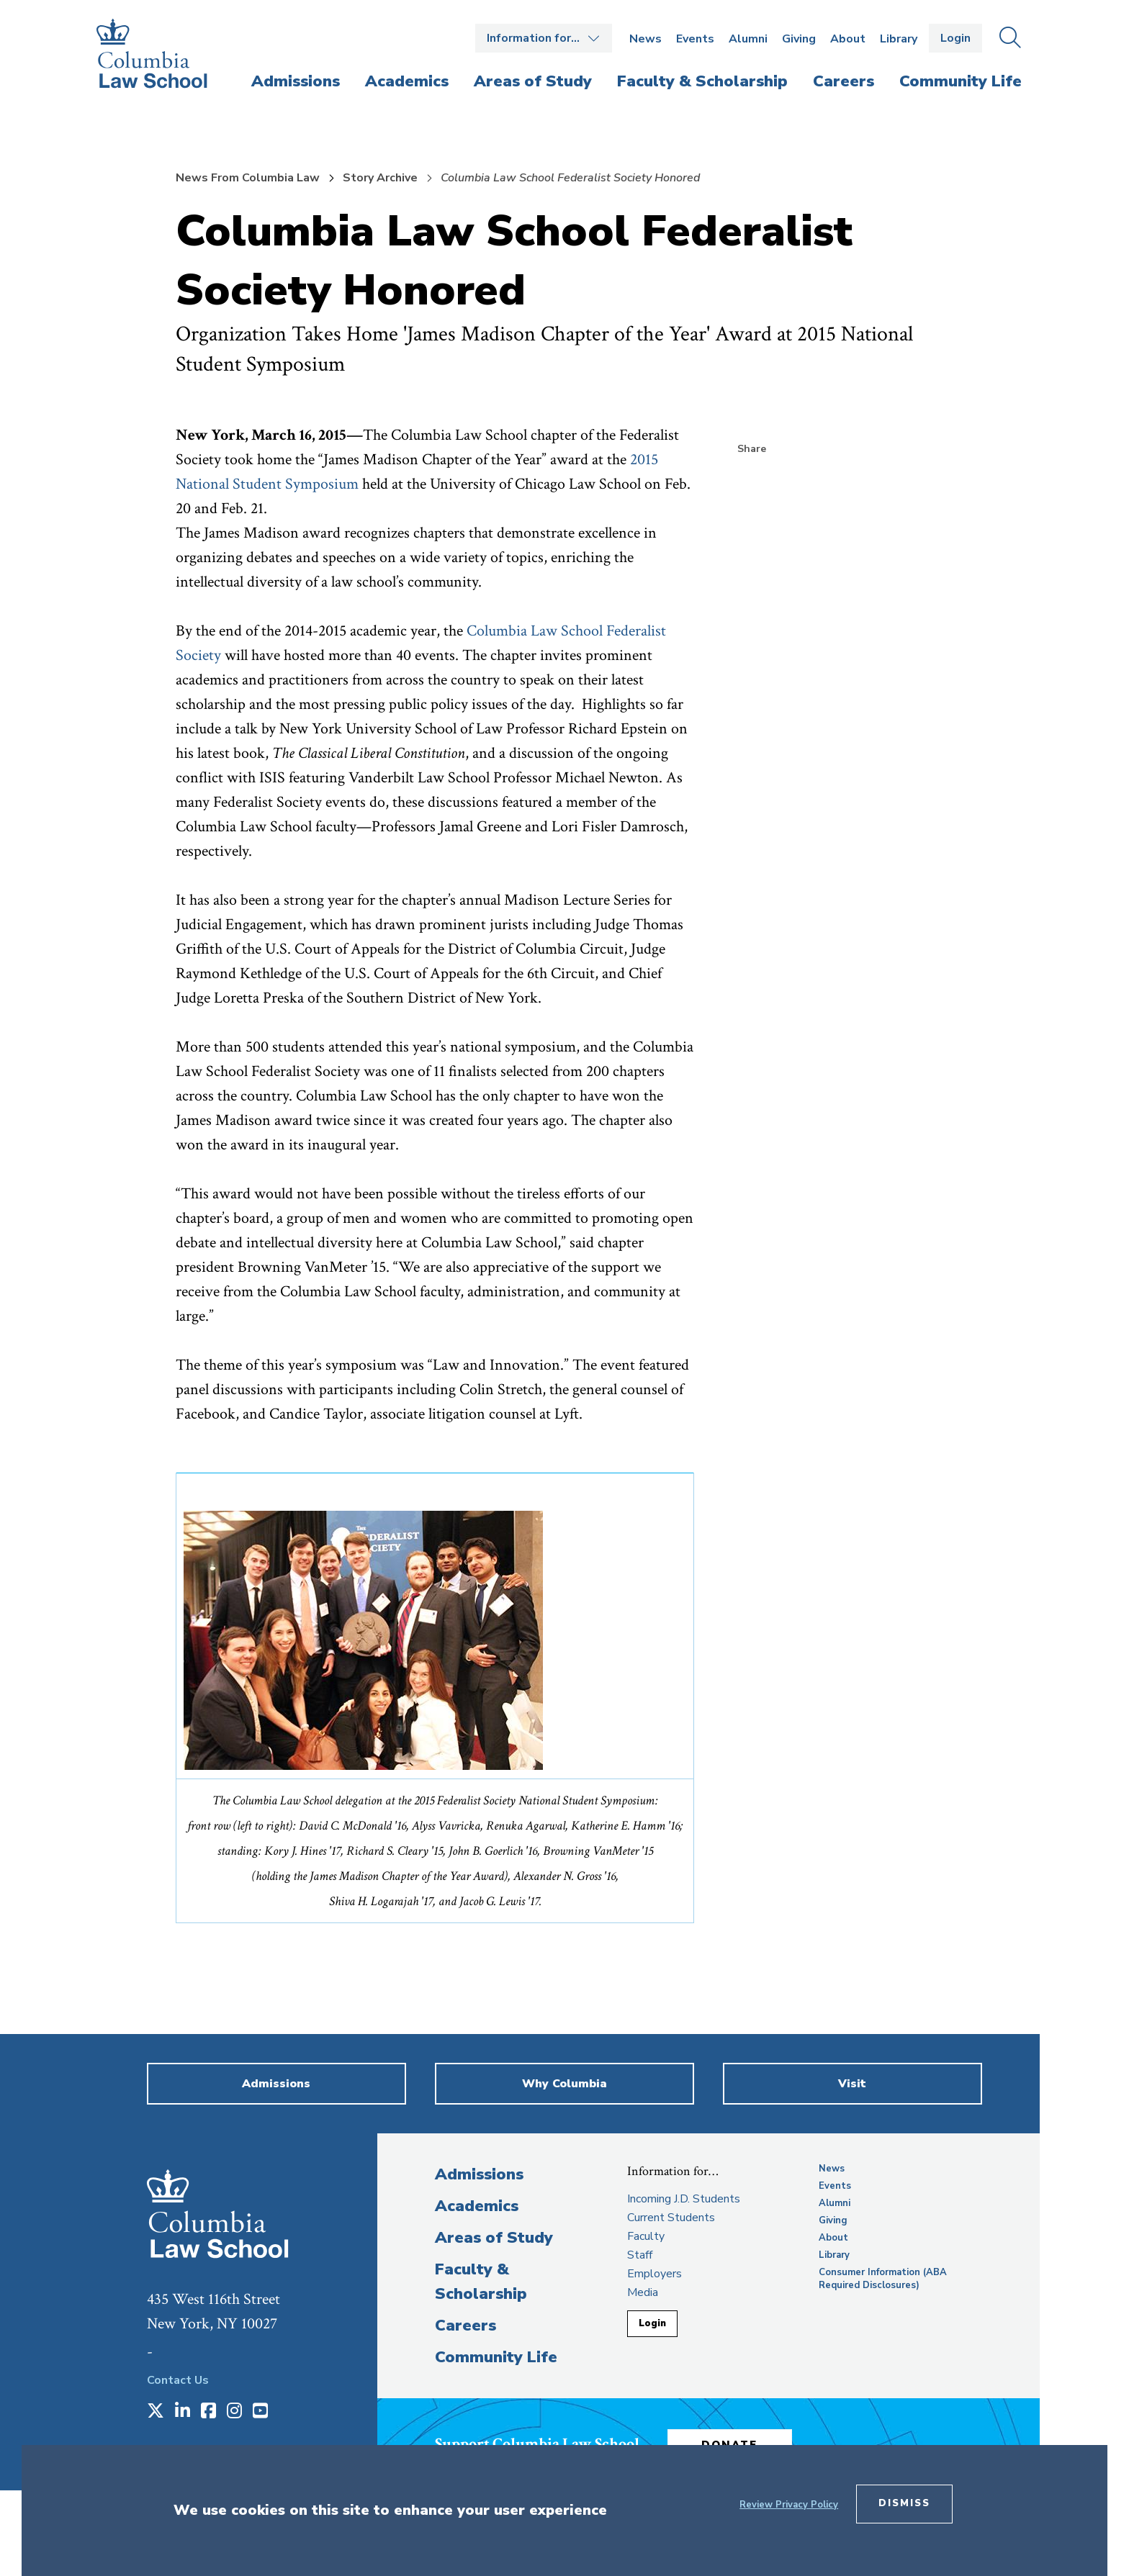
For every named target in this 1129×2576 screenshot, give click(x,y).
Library (898, 39)
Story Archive (380, 178)
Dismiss (904, 2503)
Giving (799, 39)
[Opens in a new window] (155, 2412)
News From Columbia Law (248, 178)
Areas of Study (494, 2238)
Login (955, 38)
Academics (476, 2206)
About (847, 39)
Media (642, 2292)
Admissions (479, 2174)
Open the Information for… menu (543, 38)
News (645, 39)
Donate (737, 2443)
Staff (639, 2255)
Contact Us (178, 2380)
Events (695, 39)
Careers (465, 2325)
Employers (654, 2274)
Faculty (646, 2236)
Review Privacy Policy (788, 2504)
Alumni (748, 39)
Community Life (496, 2357)
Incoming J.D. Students (683, 2199)
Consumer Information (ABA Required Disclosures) (883, 2279)
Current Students (671, 2217)
